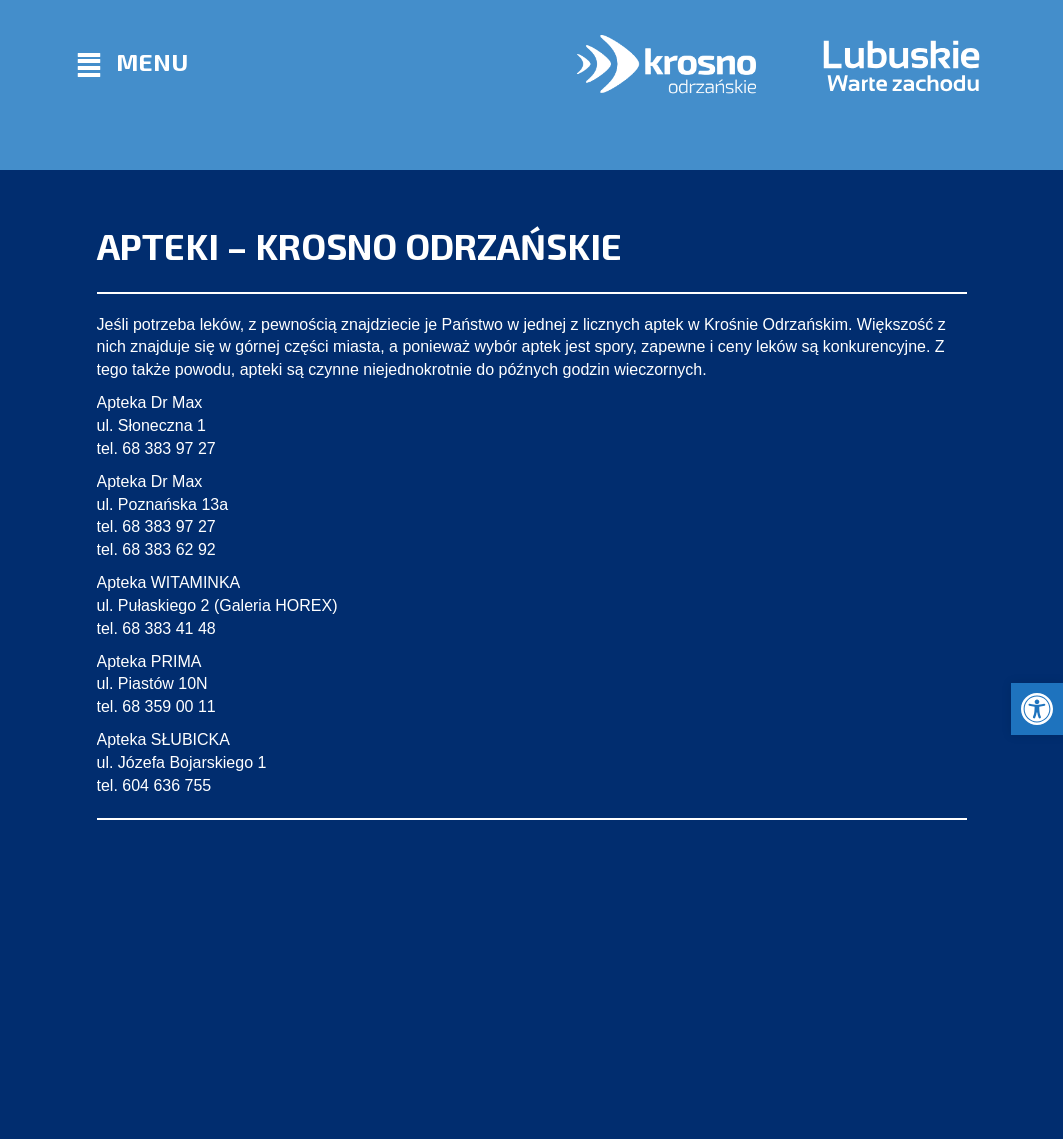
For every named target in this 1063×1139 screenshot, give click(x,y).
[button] (1037, 709)
